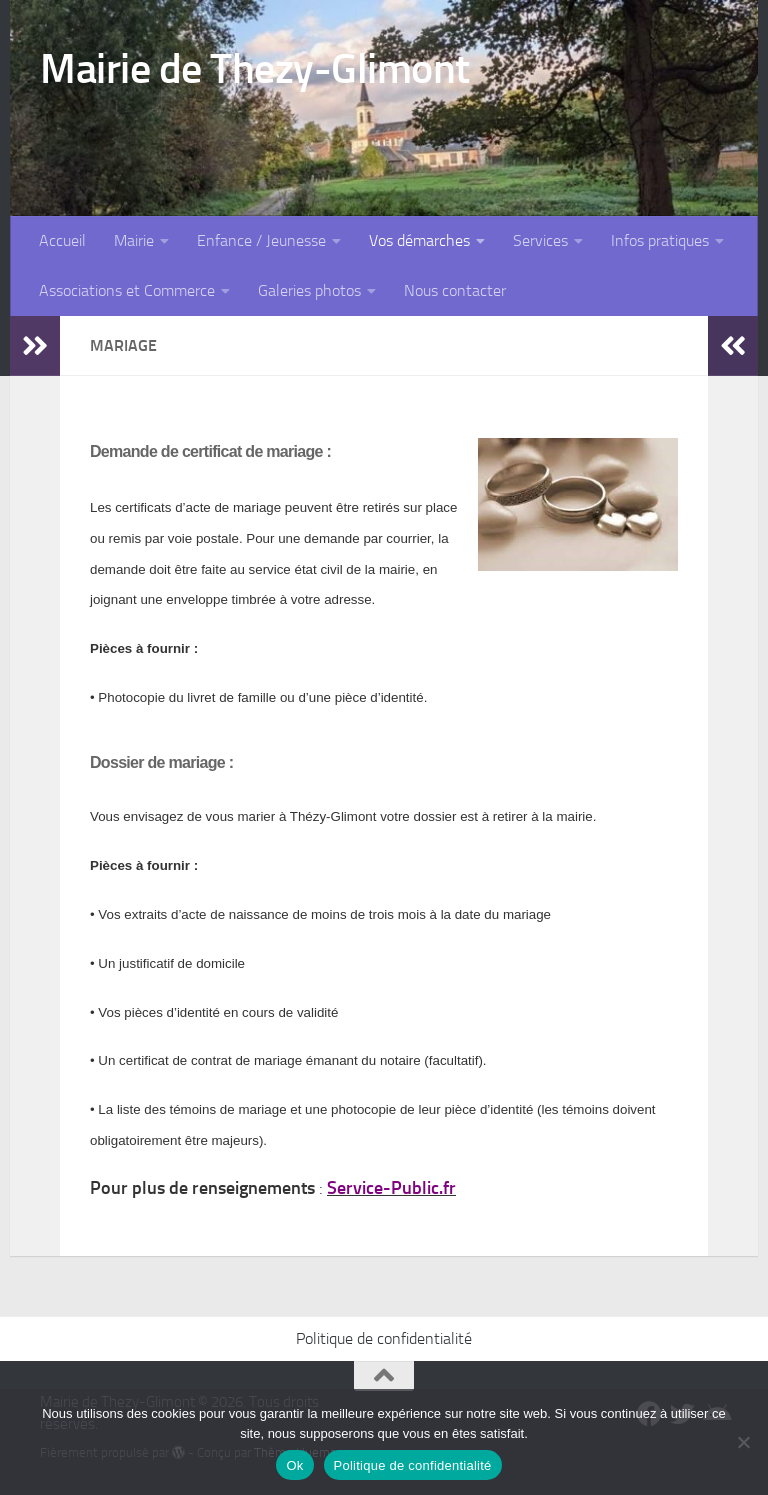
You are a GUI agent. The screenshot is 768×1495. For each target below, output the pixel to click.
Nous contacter (455, 290)
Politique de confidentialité (384, 1338)
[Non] (743, 1442)
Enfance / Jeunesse (261, 240)
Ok (294, 1465)
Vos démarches (419, 240)
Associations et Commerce (127, 290)
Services (540, 240)
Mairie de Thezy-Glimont (255, 69)
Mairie (134, 240)
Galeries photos (309, 290)
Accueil (62, 240)
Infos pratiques (660, 240)
